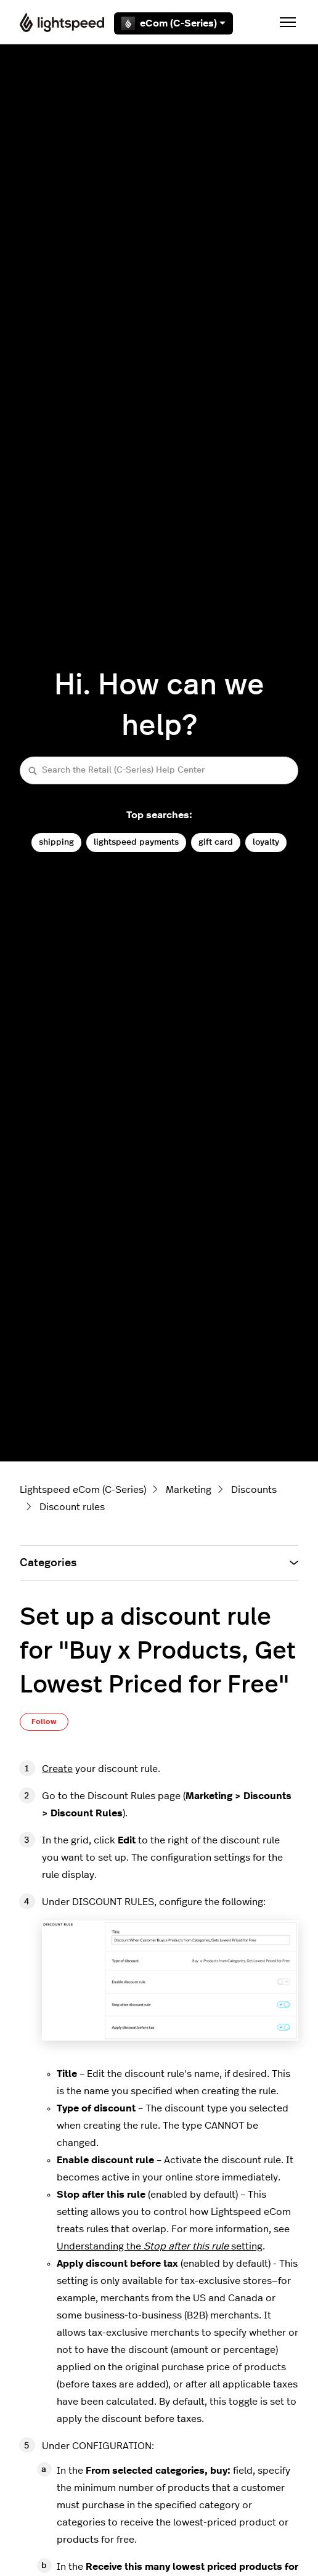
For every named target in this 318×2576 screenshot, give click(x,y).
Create (57, 1769)
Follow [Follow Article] (44, 1721)
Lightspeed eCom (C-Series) (83, 1490)
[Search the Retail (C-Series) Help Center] (159, 770)
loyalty (266, 842)
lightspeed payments (136, 842)
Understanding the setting (160, 2246)
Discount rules (72, 1507)
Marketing (188, 1490)
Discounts (254, 1490)
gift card (215, 842)
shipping (56, 842)
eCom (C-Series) (173, 23)
